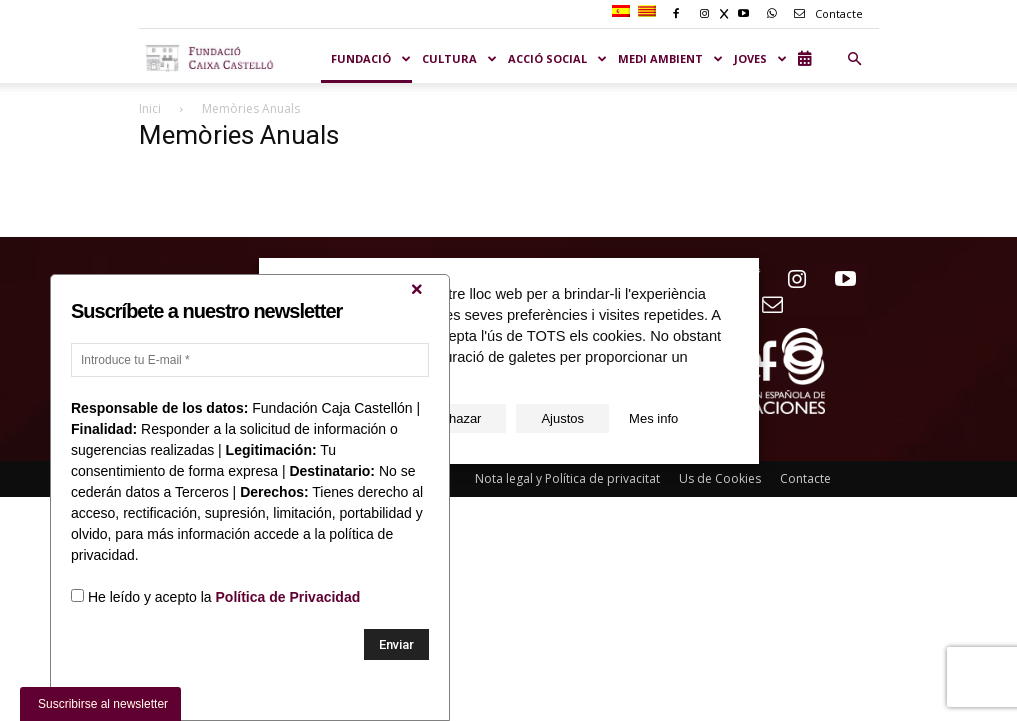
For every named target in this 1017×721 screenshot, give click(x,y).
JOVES (761, 58)
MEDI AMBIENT (671, 58)
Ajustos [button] (562, 418)
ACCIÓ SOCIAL (558, 58)
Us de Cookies (720, 478)
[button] (855, 59)
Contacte (825, 13)
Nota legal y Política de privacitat (567, 478)
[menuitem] (623, 12)
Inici (150, 108)
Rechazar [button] (454, 418)
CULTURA (460, 58)
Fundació (371, 58)
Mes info (653, 418)
